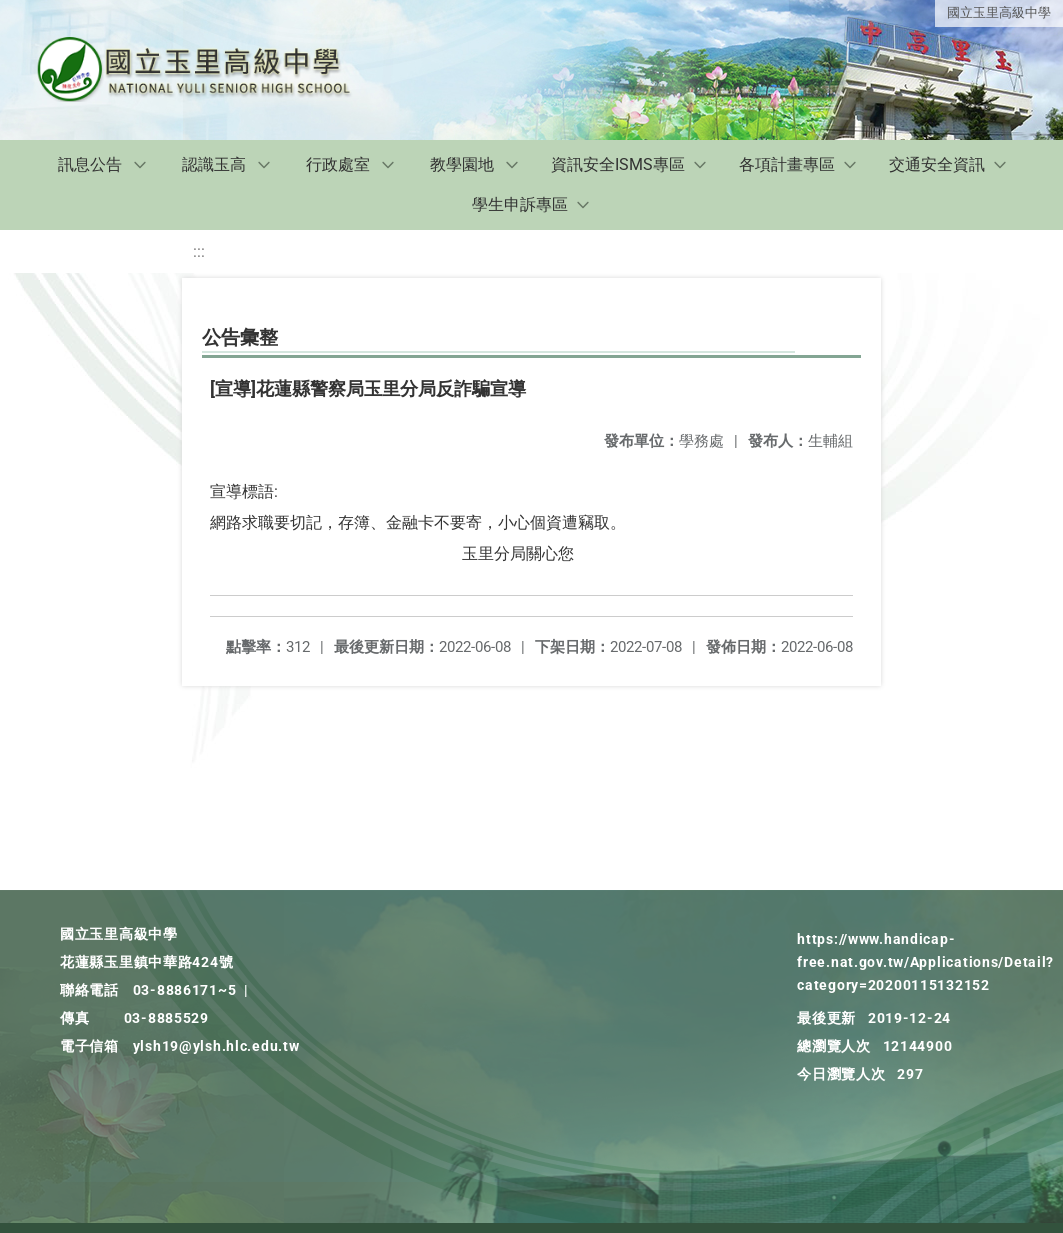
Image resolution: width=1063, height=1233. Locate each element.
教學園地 (462, 164)
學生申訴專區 (520, 204)
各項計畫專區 (787, 164)
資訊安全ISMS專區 (618, 164)
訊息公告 (90, 164)
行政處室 (338, 164)
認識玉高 (214, 164)
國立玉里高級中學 (999, 12)
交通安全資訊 (937, 164)
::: (199, 251)
